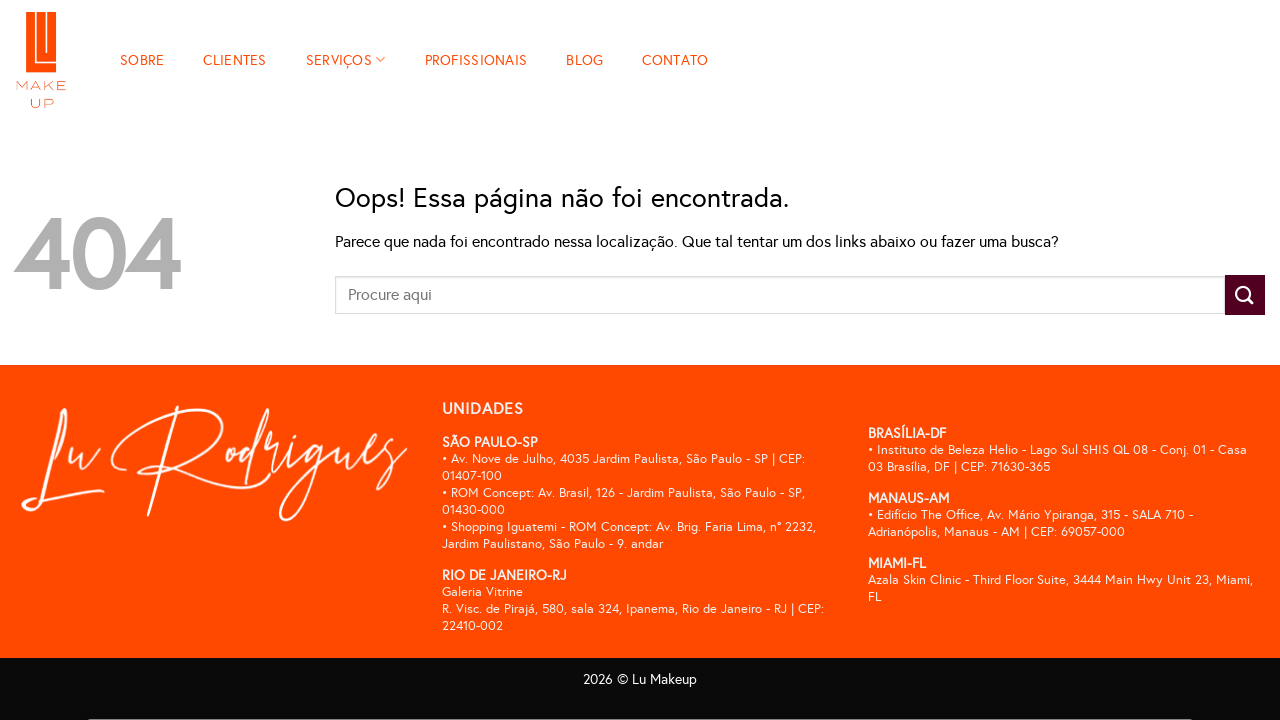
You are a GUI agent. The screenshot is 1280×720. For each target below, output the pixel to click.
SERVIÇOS (346, 59)
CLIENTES (234, 60)
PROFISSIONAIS (476, 60)
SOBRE (142, 60)
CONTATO (675, 60)
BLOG (584, 60)
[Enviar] (1245, 294)
